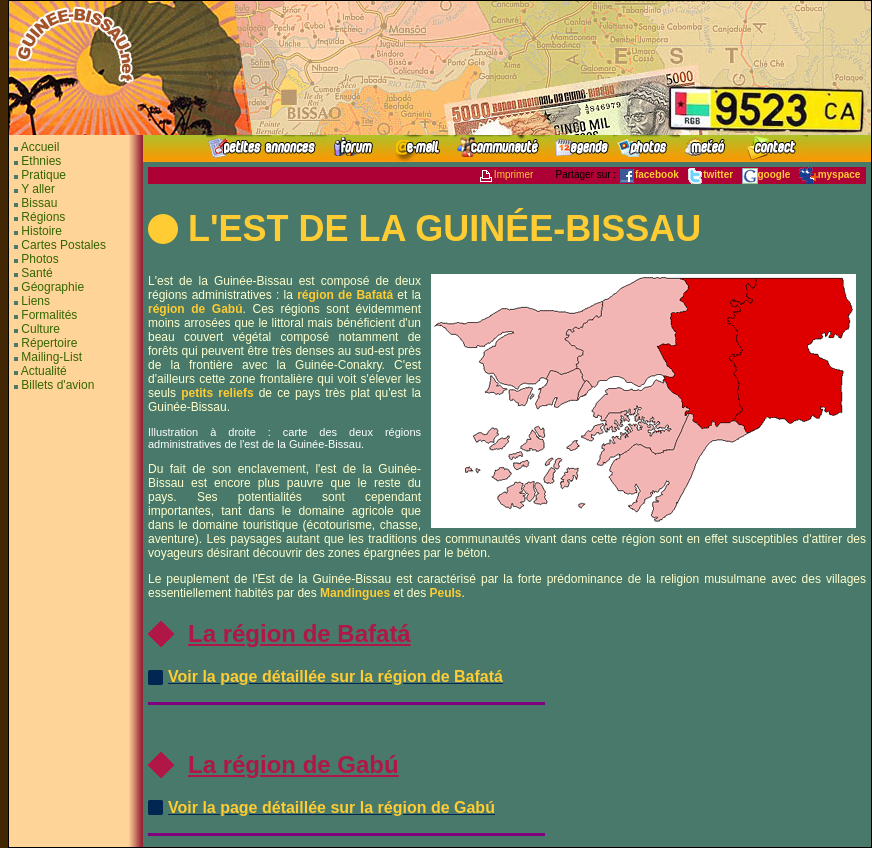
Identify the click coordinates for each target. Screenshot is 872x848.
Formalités (49, 315)
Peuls (445, 593)
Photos (39, 259)
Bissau (39, 203)
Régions (43, 217)
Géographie (52, 287)
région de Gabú (195, 309)
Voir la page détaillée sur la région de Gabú (331, 807)
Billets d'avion (57, 385)
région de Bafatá (345, 295)
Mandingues (355, 593)
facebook (649, 174)
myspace (830, 174)
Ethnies (41, 161)
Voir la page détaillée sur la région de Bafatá (335, 676)
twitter (710, 174)
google (766, 174)
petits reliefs (217, 393)
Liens (35, 301)
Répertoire (49, 343)
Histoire (41, 231)
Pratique (43, 175)
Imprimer (505, 174)
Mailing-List (51, 357)
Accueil (38, 147)
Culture (40, 329)
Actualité (44, 371)
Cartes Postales (63, 245)
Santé (36, 273)
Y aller (38, 189)
